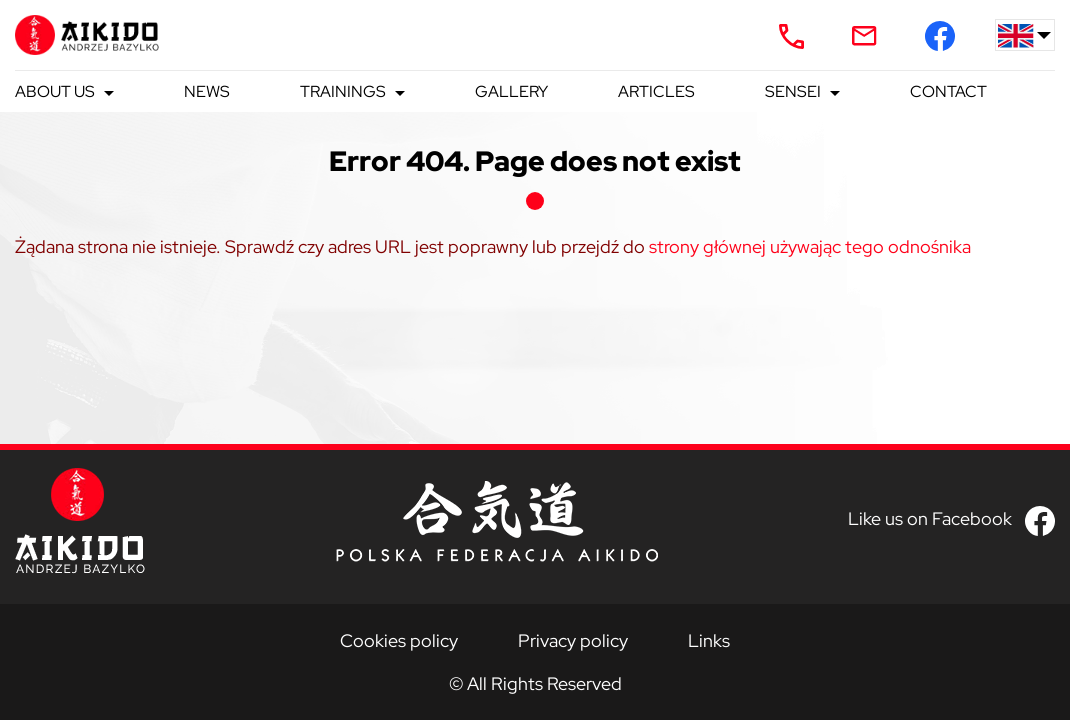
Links (709, 640)
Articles (656, 91)
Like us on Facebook (930, 518)
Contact (948, 91)
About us (55, 91)
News (207, 91)
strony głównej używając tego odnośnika (810, 246)
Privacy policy (573, 640)
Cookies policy (399, 640)
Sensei (793, 91)
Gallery (511, 91)
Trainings (343, 91)
